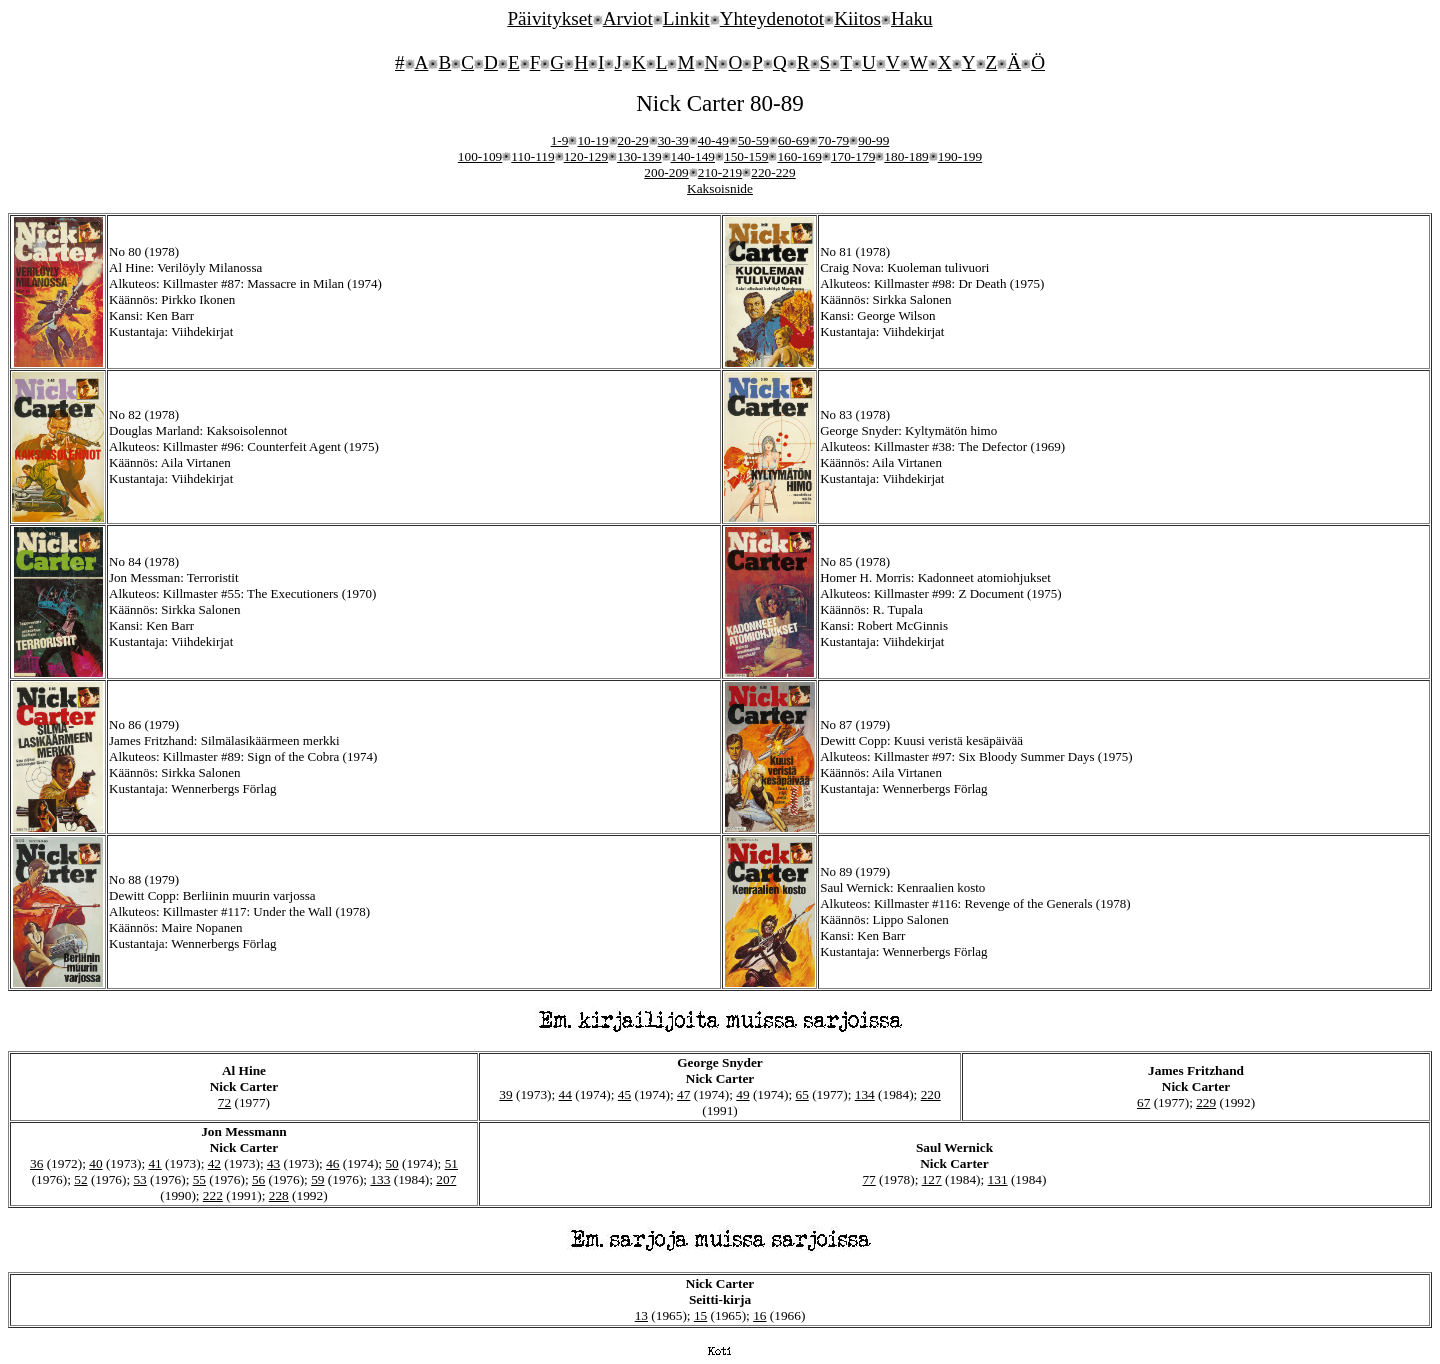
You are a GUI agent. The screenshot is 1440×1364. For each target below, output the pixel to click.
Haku (912, 18)
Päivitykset (549, 18)
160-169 (799, 156)
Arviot (628, 18)
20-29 (633, 140)
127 (932, 1179)
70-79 (833, 140)
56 (258, 1179)
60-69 (793, 140)
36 (36, 1163)
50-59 (753, 140)
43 (273, 1163)
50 (391, 1163)
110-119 (532, 156)
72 (224, 1102)
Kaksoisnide (720, 188)
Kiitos (857, 18)
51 (451, 1163)
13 (641, 1315)
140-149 (693, 156)
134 (865, 1094)
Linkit (686, 18)
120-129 (586, 156)
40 (95, 1163)
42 (214, 1163)
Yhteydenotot (772, 18)
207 (446, 1179)
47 (683, 1094)
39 (505, 1094)
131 (998, 1179)
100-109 (480, 156)
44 (565, 1094)
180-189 (906, 156)
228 (279, 1195)
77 (868, 1179)
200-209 (666, 172)
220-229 (773, 172)
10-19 (592, 140)
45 (624, 1094)
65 (802, 1094)
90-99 (873, 140)
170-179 (853, 156)
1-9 (560, 140)
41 (154, 1163)
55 (199, 1179)
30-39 (673, 140)
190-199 (960, 156)
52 (80, 1179)
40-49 (713, 140)
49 (742, 1094)
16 (759, 1315)
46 (332, 1163)
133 (380, 1179)
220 (931, 1094)
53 (139, 1179)
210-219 (720, 172)
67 (1143, 1102)
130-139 (639, 156)
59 (317, 1179)
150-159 (746, 156)
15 (700, 1315)
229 (1206, 1102)
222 (213, 1195)
